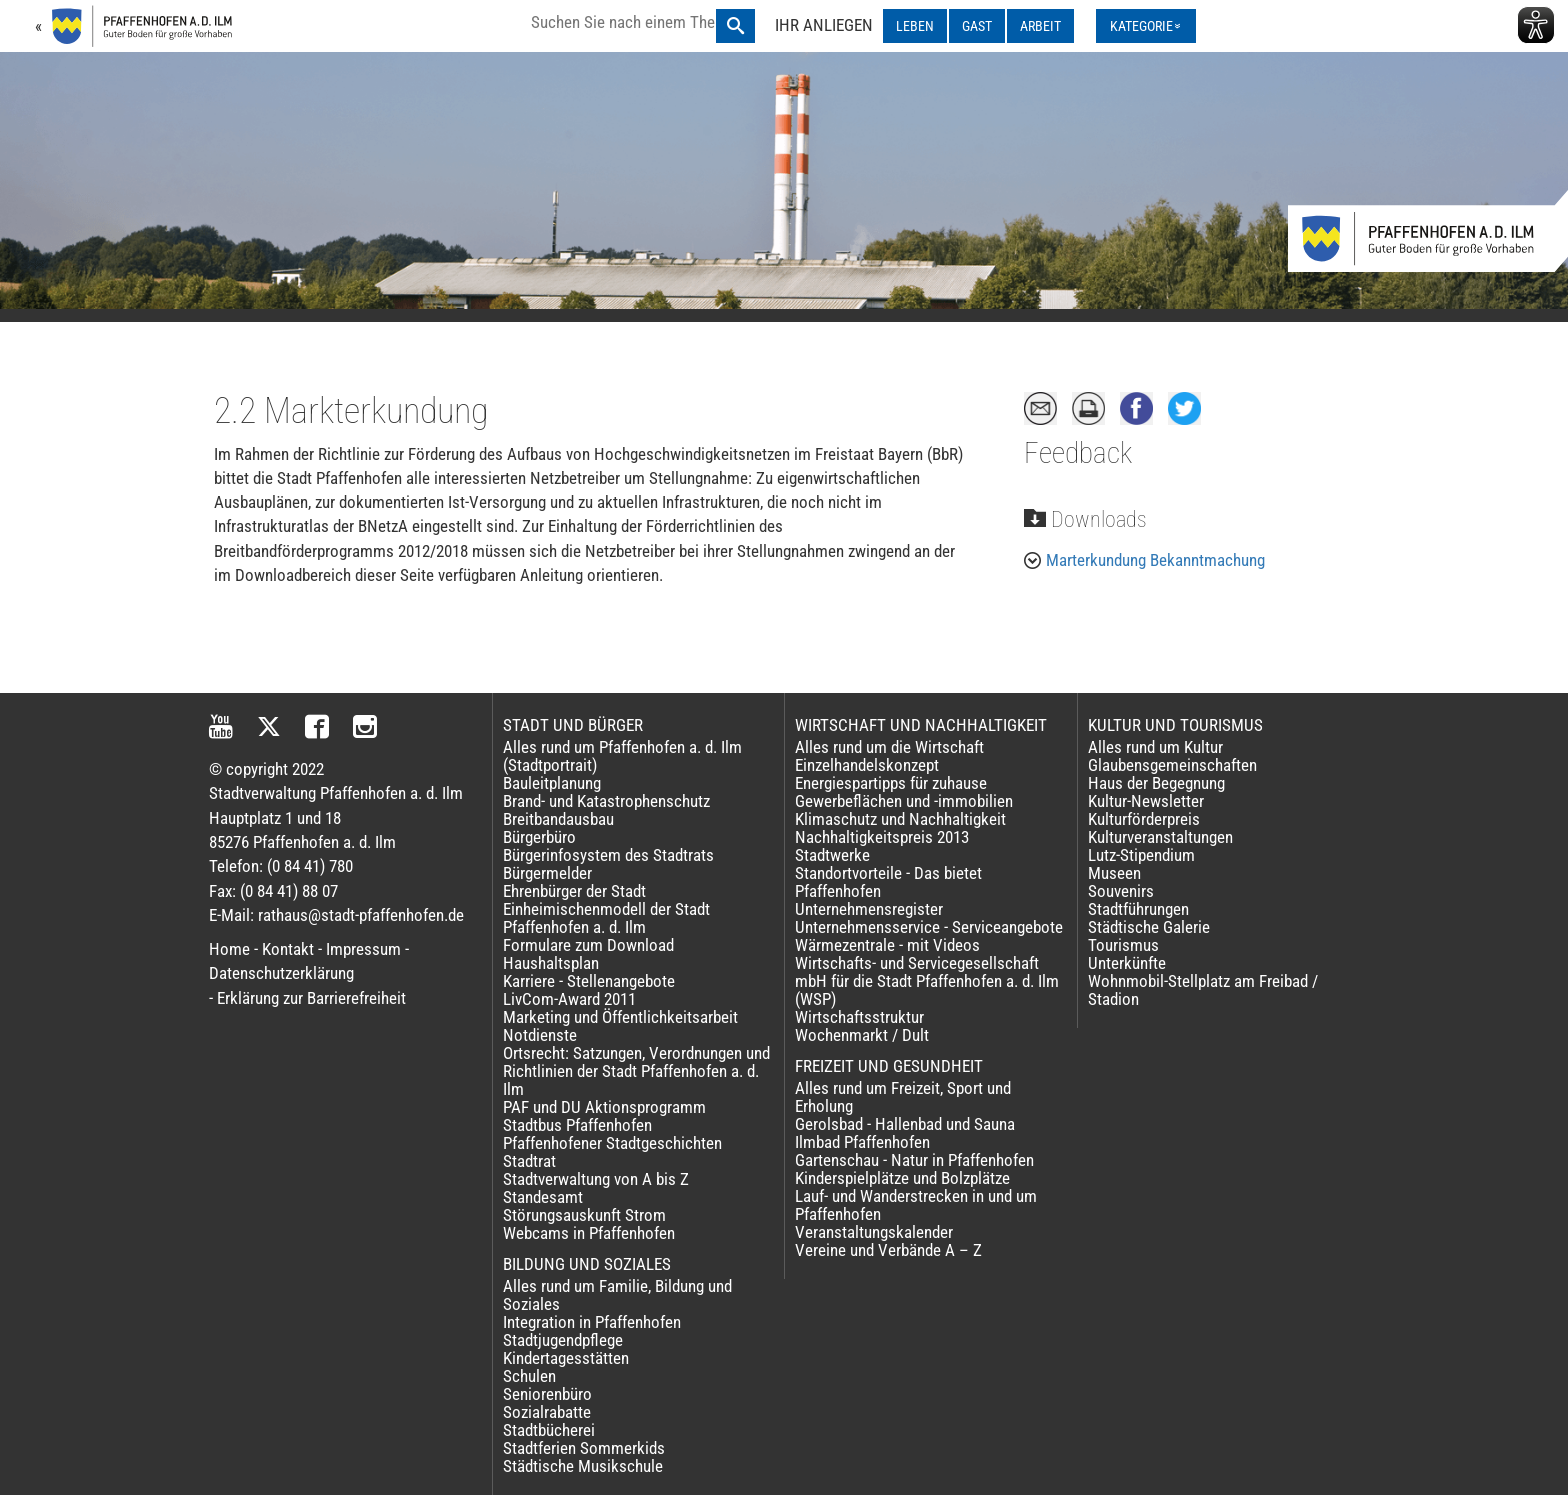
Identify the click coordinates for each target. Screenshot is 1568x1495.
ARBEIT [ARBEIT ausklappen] (1040, 26)
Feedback (1078, 453)
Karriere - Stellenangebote (589, 981)
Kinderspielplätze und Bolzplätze (902, 1178)
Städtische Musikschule (583, 1466)
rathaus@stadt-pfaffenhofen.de (361, 915)
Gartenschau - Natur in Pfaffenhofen (914, 1160)
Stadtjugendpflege (563, 1340)
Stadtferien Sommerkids (584, 1448)
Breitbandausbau (558, 819)
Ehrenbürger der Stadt (574, 891)
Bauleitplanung (552, 783)
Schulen (529, 1376)
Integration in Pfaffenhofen (592, 1322)
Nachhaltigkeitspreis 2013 (882, 837)
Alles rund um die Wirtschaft (889, 747)
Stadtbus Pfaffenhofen (577, 1125)
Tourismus (1123, 945)
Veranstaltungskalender (874, 1232)
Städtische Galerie (1149, 927)
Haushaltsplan (551, 963)
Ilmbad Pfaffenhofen (862, 1142)
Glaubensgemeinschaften (1172, 765)
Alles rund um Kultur (1155, 747)
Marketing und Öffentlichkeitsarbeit (620, 1017)
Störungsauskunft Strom (584, 1215)
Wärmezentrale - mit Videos (887, 945)
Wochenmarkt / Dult (862, 1035)
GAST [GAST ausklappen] (977, 26)
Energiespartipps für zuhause (891, 783)
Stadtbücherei (549, 1430)
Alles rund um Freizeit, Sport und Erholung (903, 1097)
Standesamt (543, 1197)
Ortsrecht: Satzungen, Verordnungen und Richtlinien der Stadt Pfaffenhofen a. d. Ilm (636, 1071)
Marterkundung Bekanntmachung (1155, 560)
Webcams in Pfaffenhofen (589, 1233)
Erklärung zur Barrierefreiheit (311, 998)
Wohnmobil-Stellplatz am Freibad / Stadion (1203, 990)
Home (229, 949)
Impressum (363, 949)
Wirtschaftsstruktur (859, 1017)
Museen (1114, 873)
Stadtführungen (1138, 909)
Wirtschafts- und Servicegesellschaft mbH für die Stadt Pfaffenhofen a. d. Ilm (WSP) (927, 981)
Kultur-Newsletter (1146, 801)
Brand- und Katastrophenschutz (606, 801)
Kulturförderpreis (1144, 819)
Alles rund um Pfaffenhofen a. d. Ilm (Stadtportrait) (622, 756)
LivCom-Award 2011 (569, 999)
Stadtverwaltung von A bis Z (596, 1179)
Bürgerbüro (539, 837)
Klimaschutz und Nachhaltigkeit (900, 819)
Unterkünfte (1127, 963)
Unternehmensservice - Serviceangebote (929, 927)
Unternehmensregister (869, 909)
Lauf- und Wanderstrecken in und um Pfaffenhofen (916, 1205)
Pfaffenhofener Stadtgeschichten (612, 1143)
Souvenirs (1121, 891)
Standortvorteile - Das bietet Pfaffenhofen (888, 882)
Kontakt (288, 949)
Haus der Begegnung (1156, 783)
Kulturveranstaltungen (1160, 837)
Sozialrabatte (547, 1412)
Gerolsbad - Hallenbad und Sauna (905, 1124)
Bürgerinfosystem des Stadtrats (608, 855)
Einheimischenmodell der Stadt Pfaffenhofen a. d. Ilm (606, 918)
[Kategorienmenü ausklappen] (1146, 26)
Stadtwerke (832, 855)
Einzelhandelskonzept (867, 765)
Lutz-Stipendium (1141, 855)
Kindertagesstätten (566, 1358)
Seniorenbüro (547, 1394)
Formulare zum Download (588, 945)
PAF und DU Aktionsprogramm (604, 1107)
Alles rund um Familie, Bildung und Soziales (617, 1295)
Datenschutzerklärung (281, 973)
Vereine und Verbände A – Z (888, 1250)
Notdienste (540, 1035)
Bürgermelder (547, 873)
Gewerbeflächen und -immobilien (904, 801)
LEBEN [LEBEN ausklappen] (915, 26)
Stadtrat (529, 1161)
